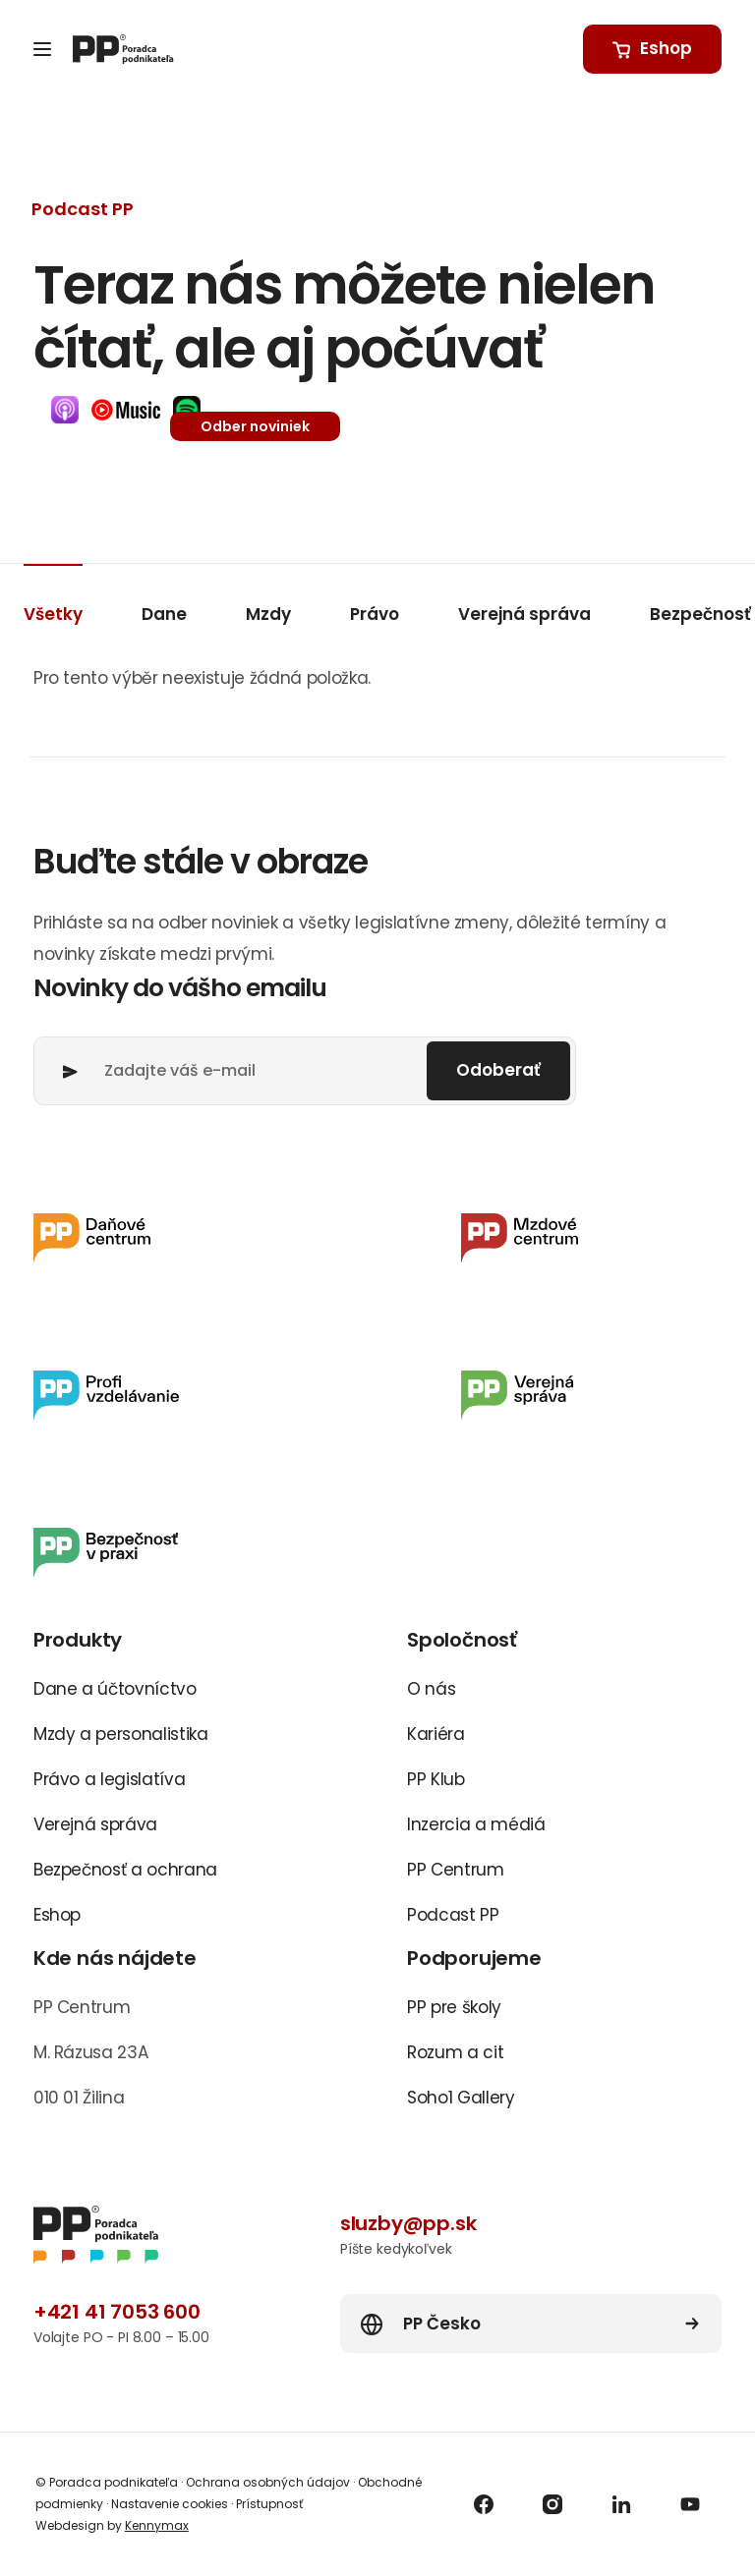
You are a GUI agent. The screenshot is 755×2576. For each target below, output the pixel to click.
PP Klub (436, 1779)
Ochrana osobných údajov (268, 2482)
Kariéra (436, 1734)
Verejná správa (524, 614)
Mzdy (268, 614)
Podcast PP (453, 1915)
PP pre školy (454, 2007)
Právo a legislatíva (109, 1779)
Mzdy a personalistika (120, 1734)
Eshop (57, 1915)
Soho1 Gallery (461, 2097)
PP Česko (442, 2323)
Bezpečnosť (700, 614)
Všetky (53, 614)
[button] (65, 409)
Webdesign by (112, 2525)
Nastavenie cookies (169, 2503)
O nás (431, 1689)
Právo (374, 614)
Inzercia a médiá (476, 1824)
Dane (164, 614)
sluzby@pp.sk (408, 2223)
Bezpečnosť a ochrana (125, 1869)
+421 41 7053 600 (117, 2311)
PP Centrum (455, 1869)
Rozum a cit (455, 2052)
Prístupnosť (268, 2503)
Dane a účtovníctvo (115, 1689)
